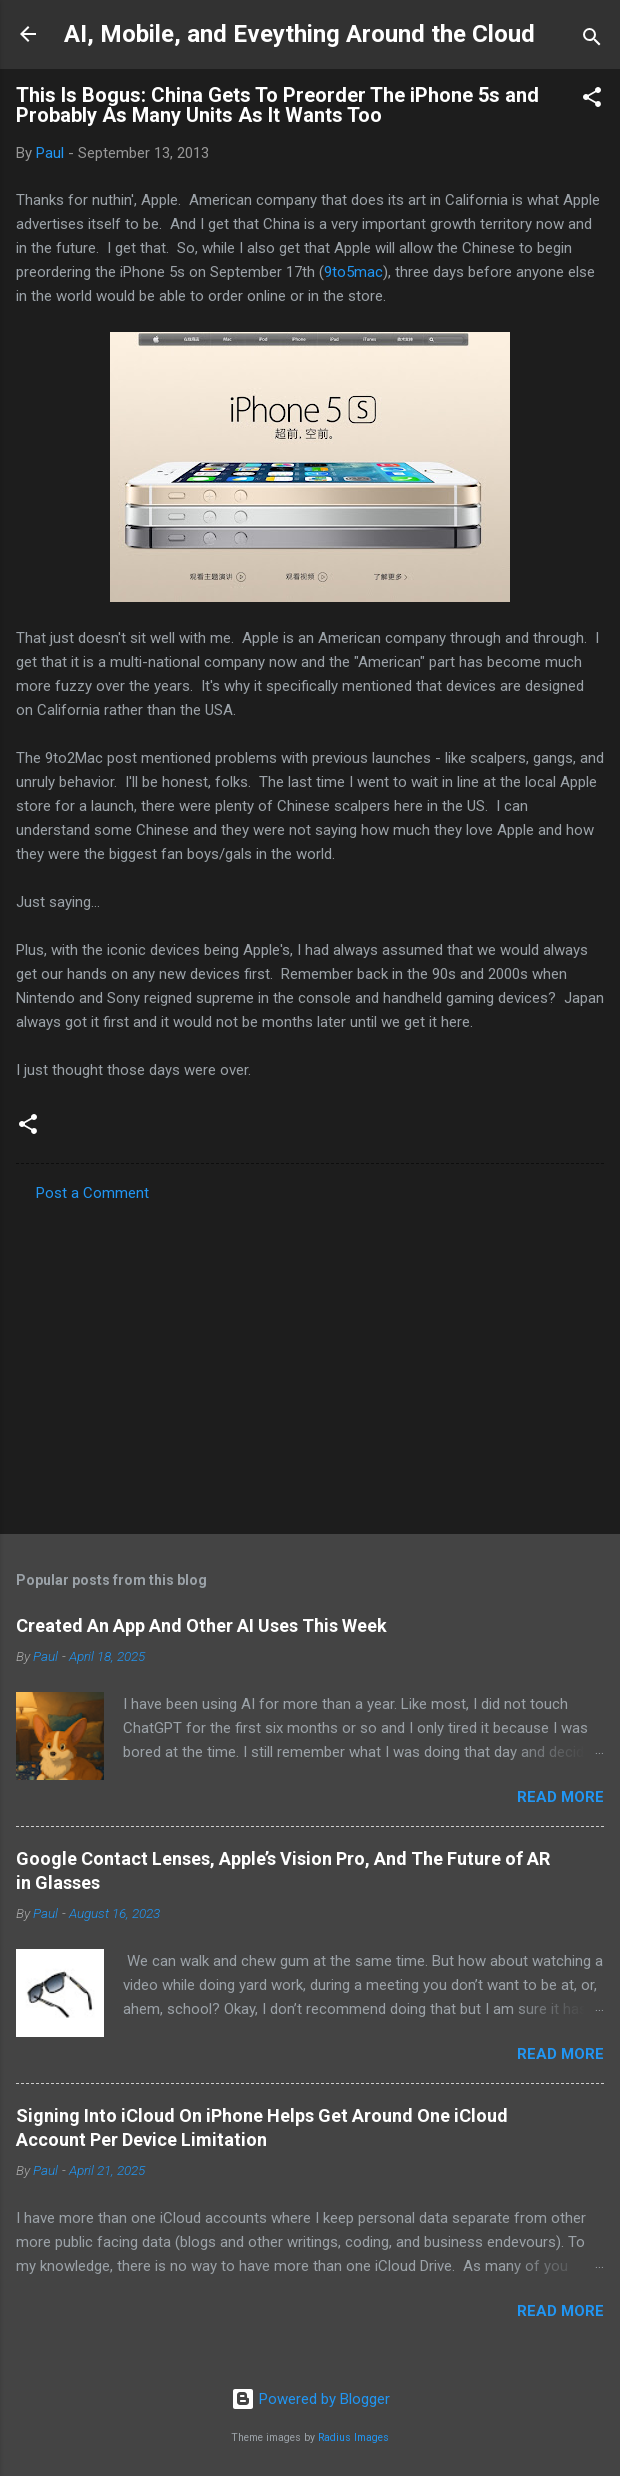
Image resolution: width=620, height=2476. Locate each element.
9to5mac (353, 272)
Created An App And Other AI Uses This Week (201, 1625)
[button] (592, 100)
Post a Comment (92, 1193)
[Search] (592, 40)
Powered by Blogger (310, 2399)
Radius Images (353, 2437)
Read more (560, 1797)
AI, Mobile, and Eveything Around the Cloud (299, 34)
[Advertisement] (310, 1362)
